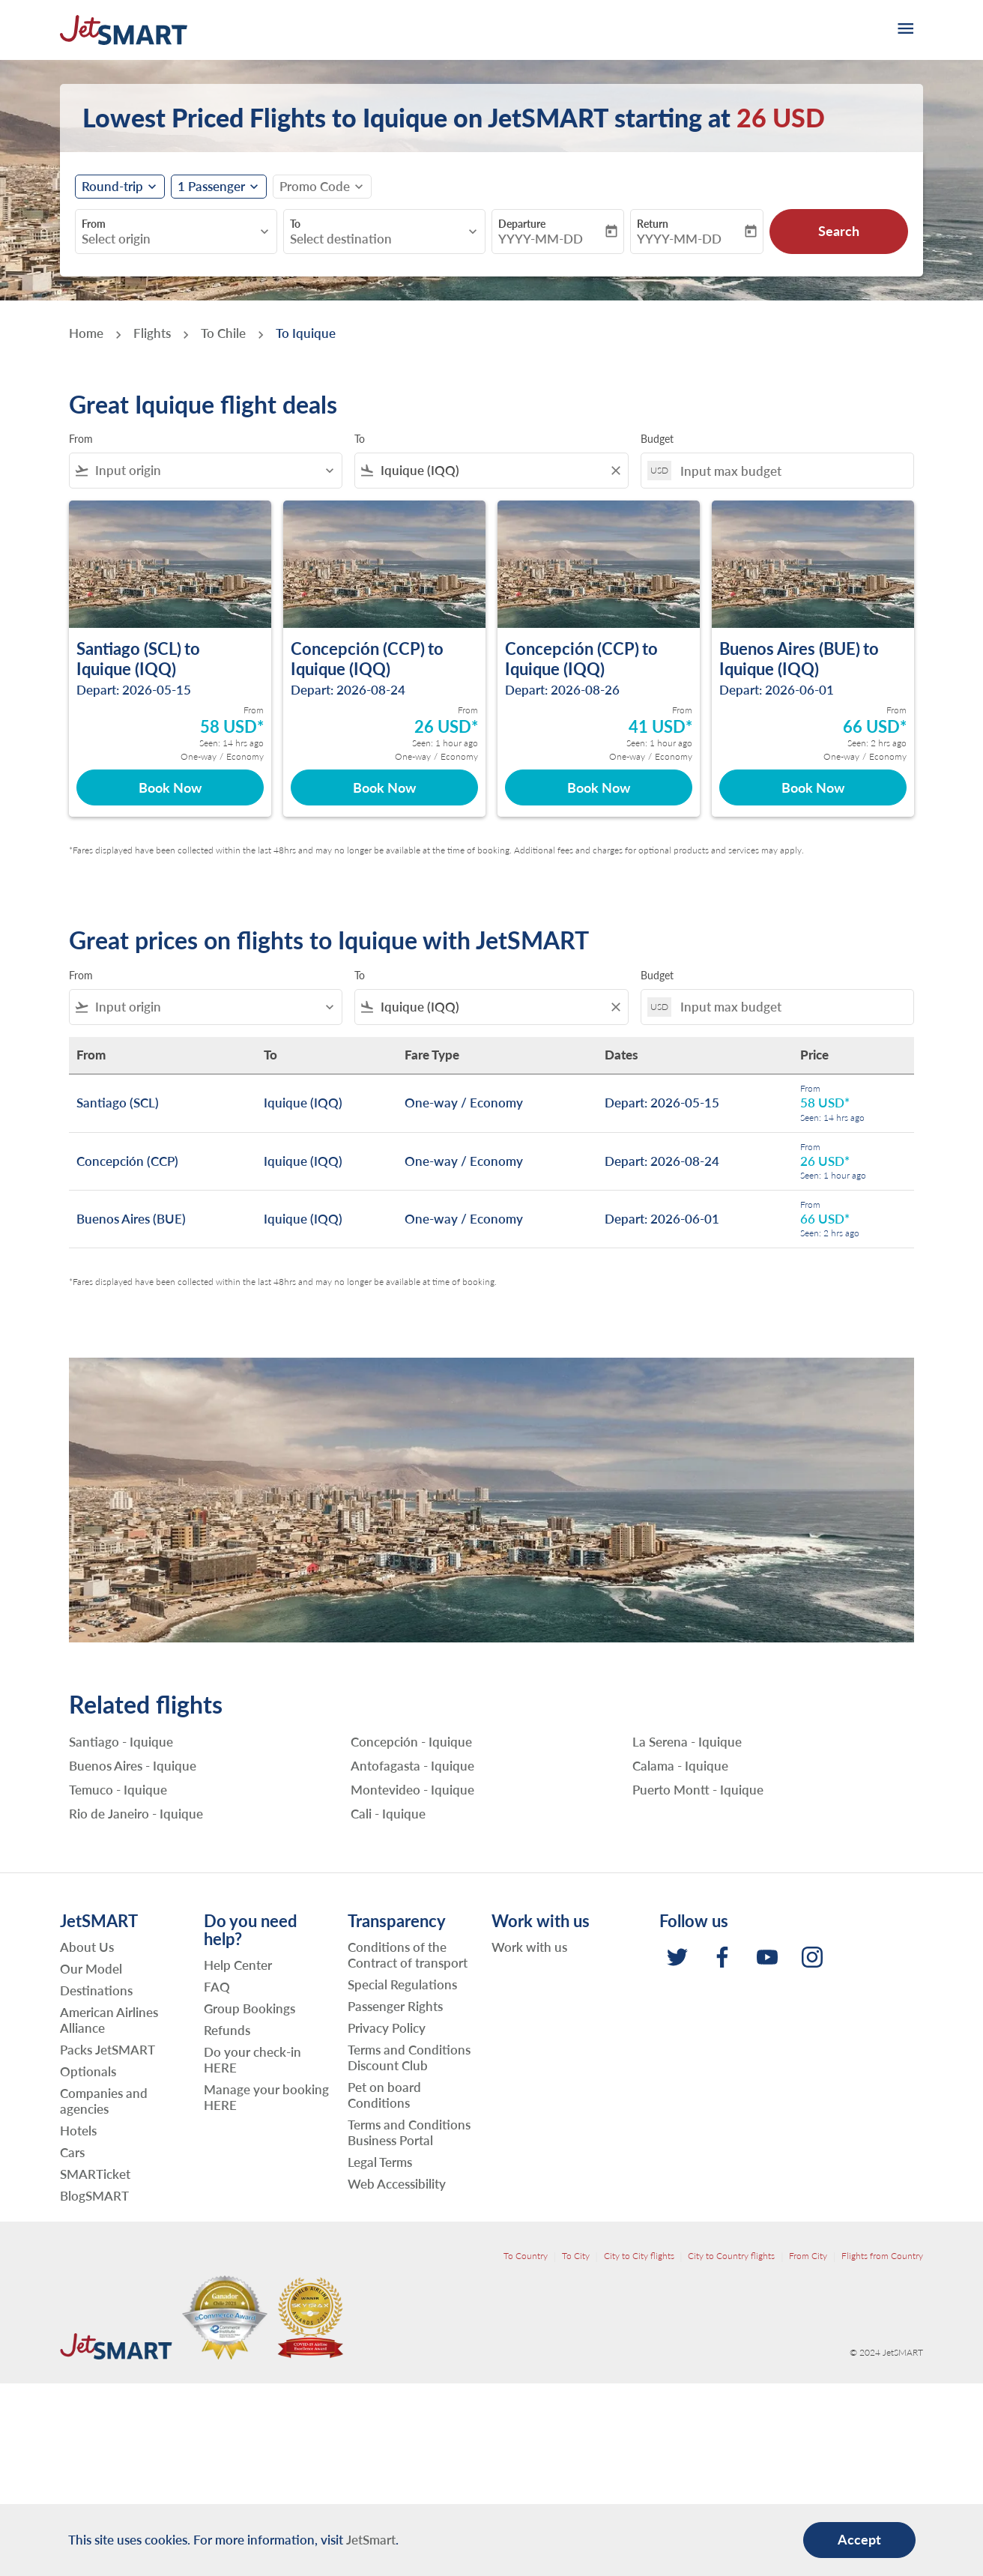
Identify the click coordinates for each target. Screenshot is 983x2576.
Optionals (88, 2071)
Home (86, 333)
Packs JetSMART (107, 2050)
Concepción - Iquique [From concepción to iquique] (411, 1742)
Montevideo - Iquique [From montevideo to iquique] (412, 1790)
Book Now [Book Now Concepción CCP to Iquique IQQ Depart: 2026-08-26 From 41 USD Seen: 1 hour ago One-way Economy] (598, 787)
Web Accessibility (397, 2184)
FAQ (217, 1987)
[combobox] (168, 239)
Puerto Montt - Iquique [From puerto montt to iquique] (697, 1790)
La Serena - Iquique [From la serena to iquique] (687, 1742)
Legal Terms (380, 2162)
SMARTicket (95, 2174)
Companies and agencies (104, 2101)
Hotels (78, 2130)
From (94, 223)
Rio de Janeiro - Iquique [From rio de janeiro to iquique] (136, 1813)
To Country (525, 2255)
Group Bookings (249, 2008)
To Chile (223, 333)
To (295, 223)
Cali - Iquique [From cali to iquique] (388, 1813)
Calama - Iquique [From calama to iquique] (680, 1766)
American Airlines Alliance (109, 2020)
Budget (657, 438)
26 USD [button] (781, 117)
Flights (152, 333)
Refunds (227, 2030)
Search (838, 231)
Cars (72, 2152)
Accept (859, 2539)
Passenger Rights (395, 2006)
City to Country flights (731, 2255)
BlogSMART (94, 2196)
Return (652, 223)
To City (576, 2255)
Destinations (96, 1990)
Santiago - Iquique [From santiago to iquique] (121, 1742)
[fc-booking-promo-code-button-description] (314, 186)
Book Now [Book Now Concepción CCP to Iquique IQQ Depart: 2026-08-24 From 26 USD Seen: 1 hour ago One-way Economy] (384, 787)
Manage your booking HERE (266, 2097)
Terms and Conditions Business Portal (409, 2132)
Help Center (238, 1965)
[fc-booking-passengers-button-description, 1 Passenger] (211, 186)
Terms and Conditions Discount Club (409, 2057)
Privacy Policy (387, 2028)
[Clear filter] (615, 470)
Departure (521, 223)
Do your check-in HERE (252, 2059)
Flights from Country (882, 2255)
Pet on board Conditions (384, 2095)
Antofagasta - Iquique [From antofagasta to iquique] (412, 1766)
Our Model (91, 1969)
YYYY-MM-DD (540, 239)
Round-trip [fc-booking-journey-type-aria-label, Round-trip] (112, 186)
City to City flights (639, 2255)
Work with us (529, 1947)
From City (808, 2255)
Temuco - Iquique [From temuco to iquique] (118, 1790)
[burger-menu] (904, 30)
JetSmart (371, 2540)
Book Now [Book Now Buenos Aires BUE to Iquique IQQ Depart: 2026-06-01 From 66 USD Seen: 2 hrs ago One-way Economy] (812, 787)
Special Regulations (402, 1984)
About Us (87, 1947)
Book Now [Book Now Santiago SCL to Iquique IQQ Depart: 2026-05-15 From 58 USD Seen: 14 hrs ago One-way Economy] (170, 787)
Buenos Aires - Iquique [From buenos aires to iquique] (132, 1766)
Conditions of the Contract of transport (408, 1955)
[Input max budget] (789, 471)
